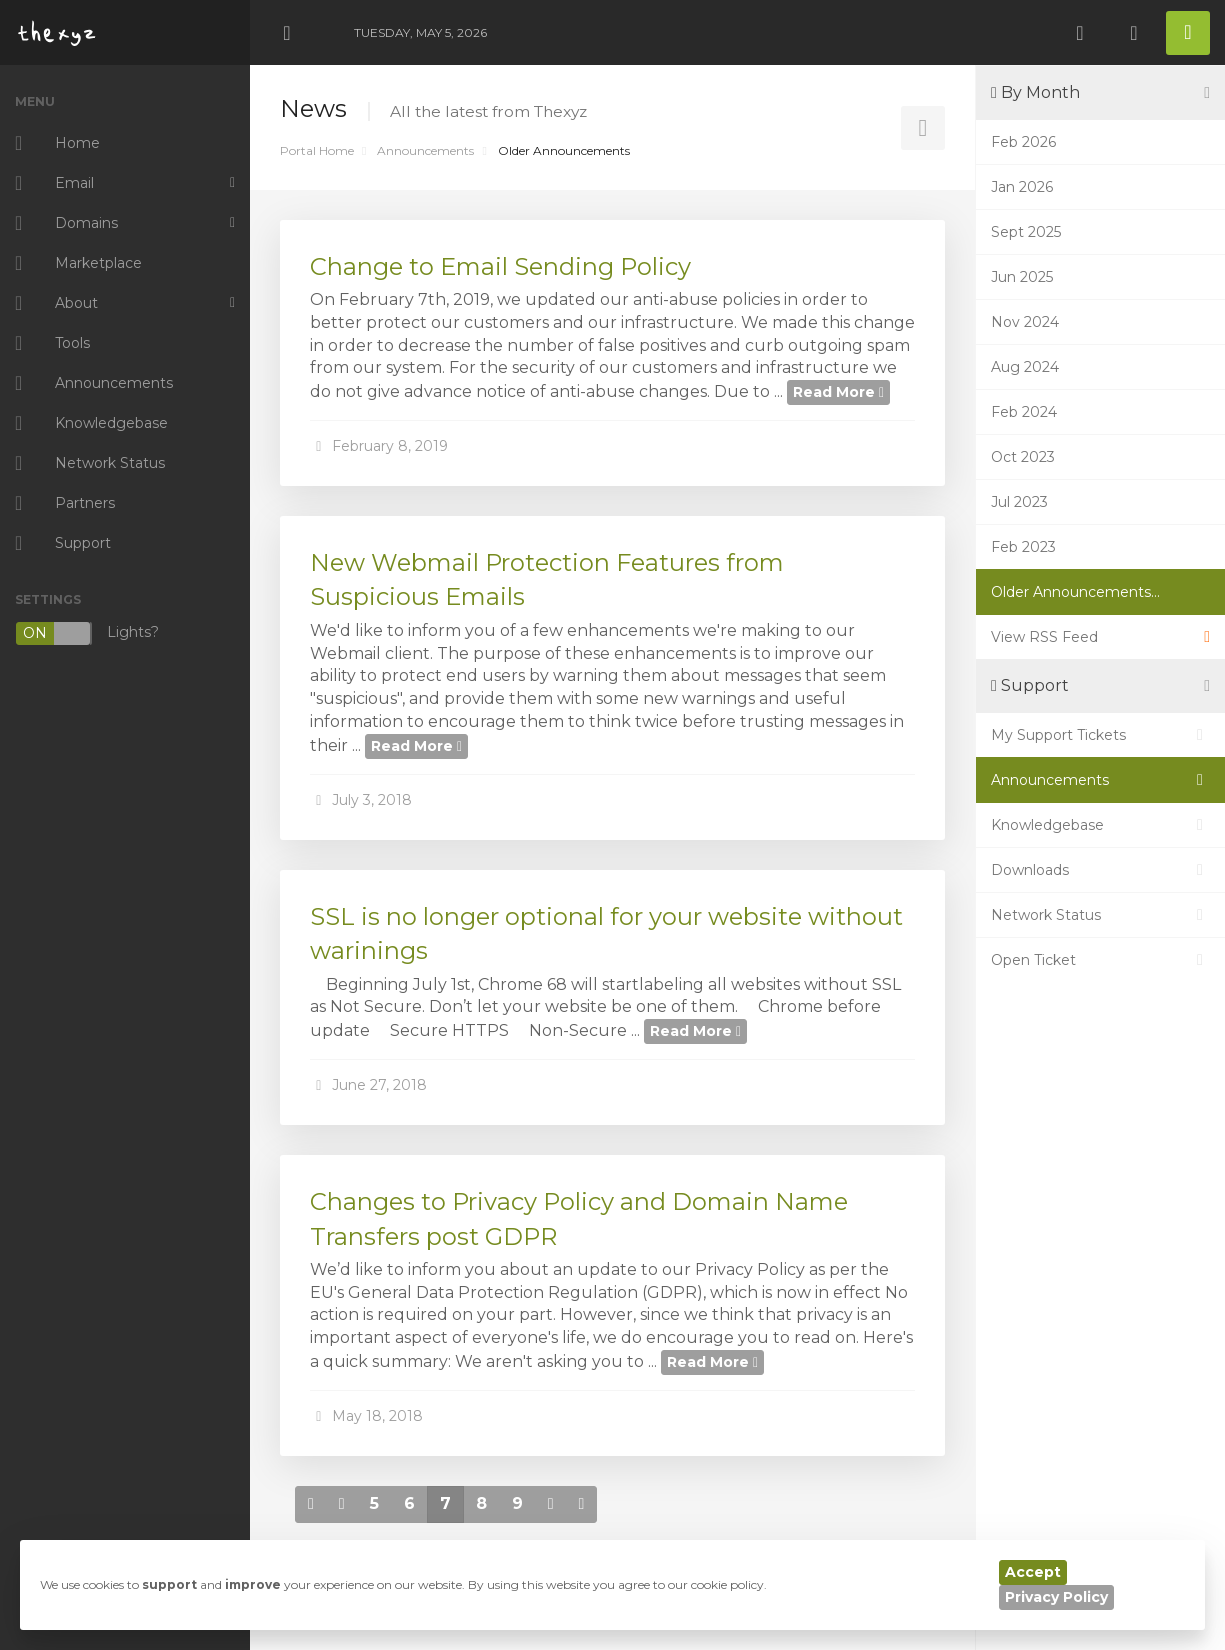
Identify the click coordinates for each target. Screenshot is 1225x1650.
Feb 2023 (1023, 547)
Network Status (1100, 915)
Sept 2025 (1026, 232)
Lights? (87, 633)
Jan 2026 (1022, 187)
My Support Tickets (1100, 735)
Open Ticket (1100, 960)
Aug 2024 (1025, 367)
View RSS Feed (1100, 637)
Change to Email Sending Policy (500, 266)
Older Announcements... (1075, 592)
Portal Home (317, 150)
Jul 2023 (1019, 502)
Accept (1033, 1572)
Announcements (425, 150)
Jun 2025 (1022, 277)
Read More (838, 392)
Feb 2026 (1023, 142)
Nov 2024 (1025, 322)
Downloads (1100, 870)
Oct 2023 (1023, 457)
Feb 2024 (1024, 412)
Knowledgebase (1100, 825)
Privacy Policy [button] (1056, 1597)
